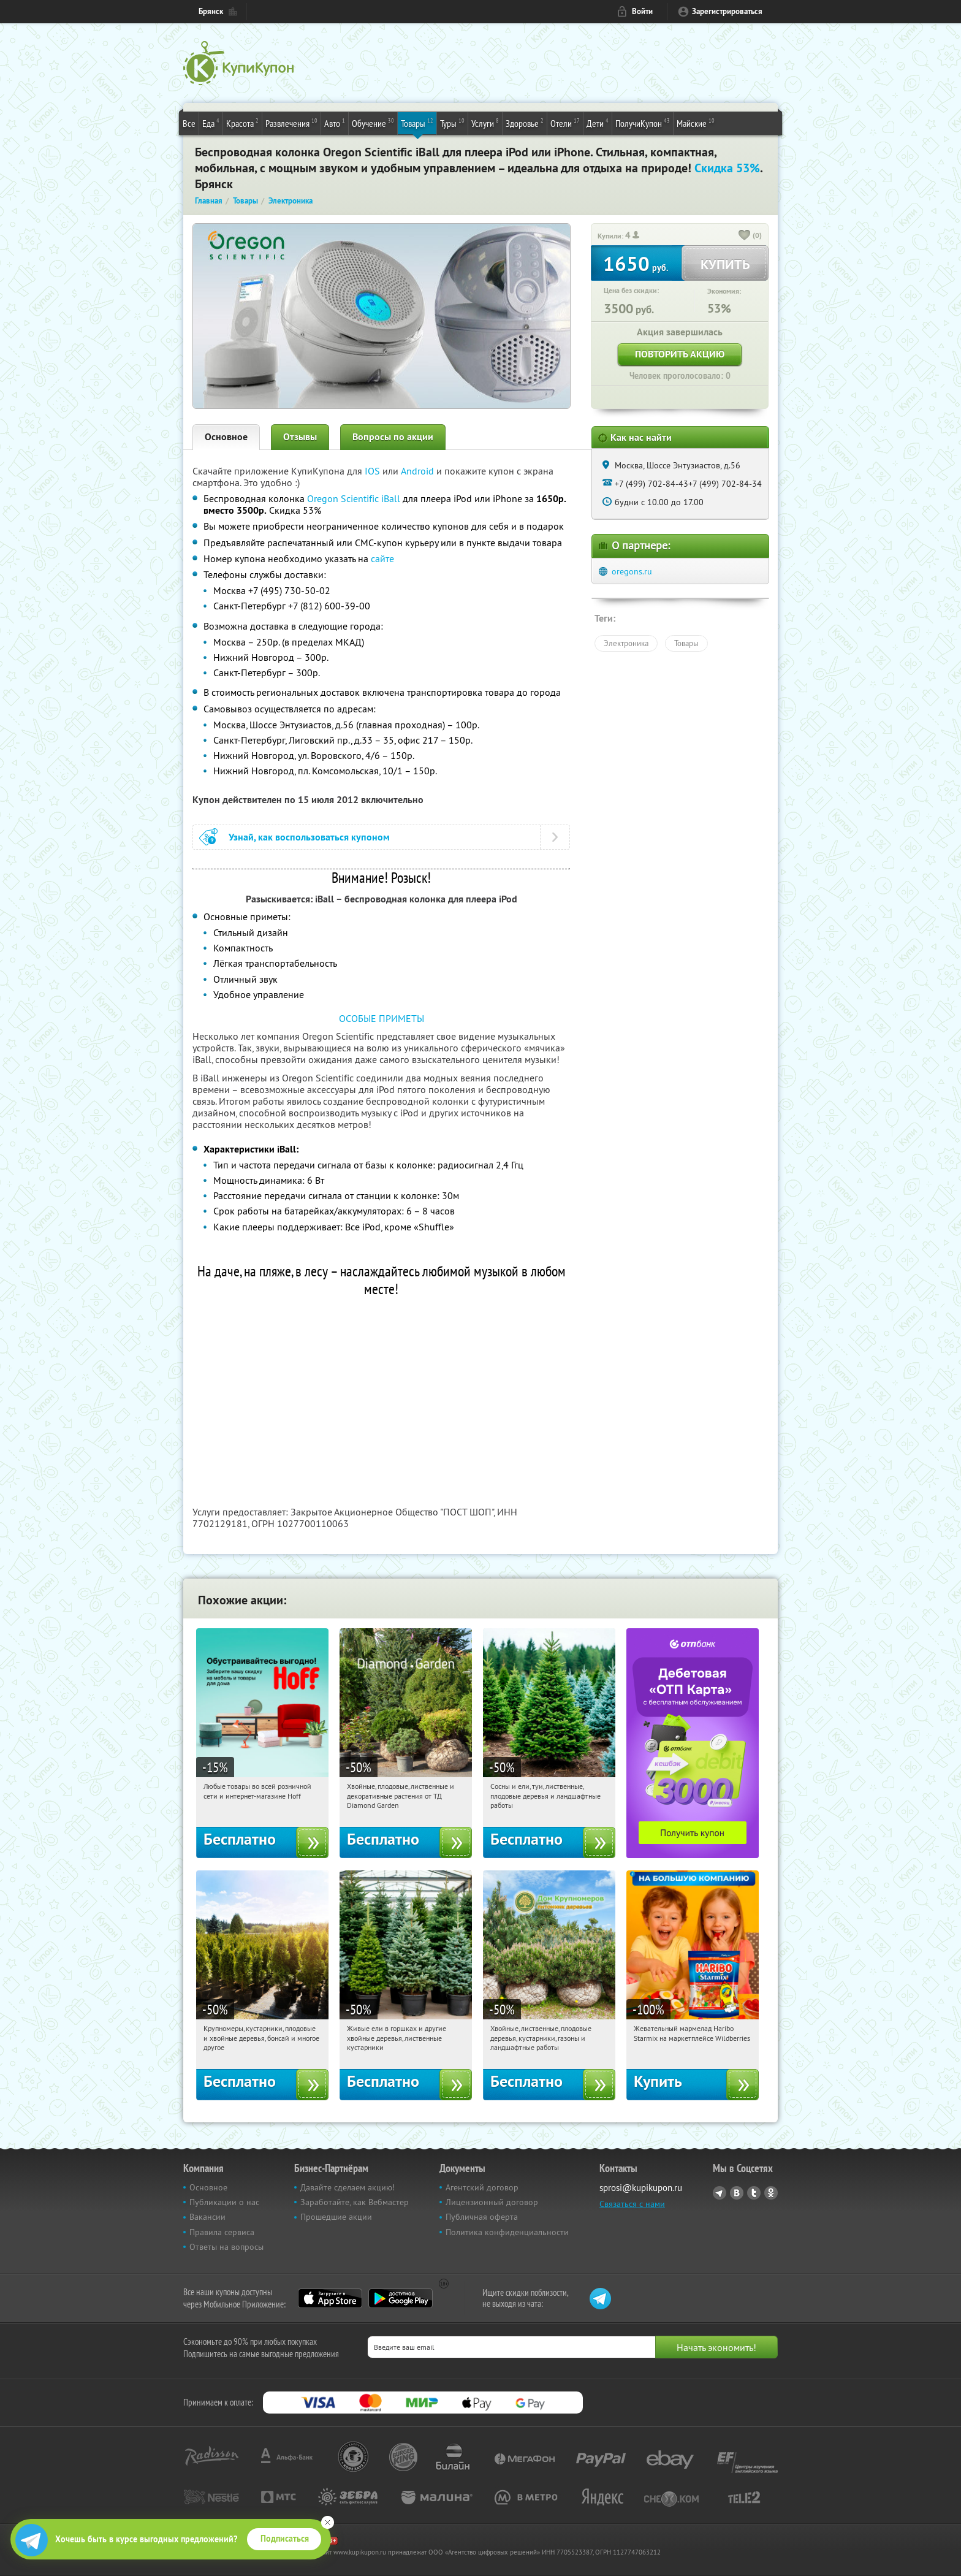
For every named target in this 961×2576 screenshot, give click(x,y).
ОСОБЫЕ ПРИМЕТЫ (381, 1018)
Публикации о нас (224, 2202)
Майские (696, 122)
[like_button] (745, 236)
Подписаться (284, 2538)
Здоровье (525, 122)
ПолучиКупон (642, 122)
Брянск (211, 11)
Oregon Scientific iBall (353, 498)
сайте (382, 558)
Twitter (754, 2193)
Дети (598, 122)
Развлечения (291, 122)
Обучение (373, 122)
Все (189, 123)
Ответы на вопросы (226, 2246)
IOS (373, 471)
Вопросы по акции (392, 436)
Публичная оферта (482, 2216)
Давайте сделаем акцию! (347, 2187)
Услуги (485, 122)
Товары (417, 122)
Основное (226, 436)
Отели (565, 122)
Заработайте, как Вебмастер (354, 2202)
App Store (330, 2298)
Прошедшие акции (336, 2216)
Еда (210, 122)
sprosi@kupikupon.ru (640, 2187)
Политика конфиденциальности (507, 2232)
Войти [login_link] (642, 11)
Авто (334, 122)
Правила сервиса (221, 2232)
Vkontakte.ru (736, 2193)
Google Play (400, 2298)
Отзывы (300, 436)
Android (418, 471)
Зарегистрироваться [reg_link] (727, 11)
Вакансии (207, 2216)
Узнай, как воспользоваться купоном (309, 837)
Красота (242, 122)
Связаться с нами (632, 2203)
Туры (452, 122)
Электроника (626, 643)
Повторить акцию (679, 354)
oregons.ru (632, 571)
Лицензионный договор (492, 2202)
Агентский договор (482, 2187)
